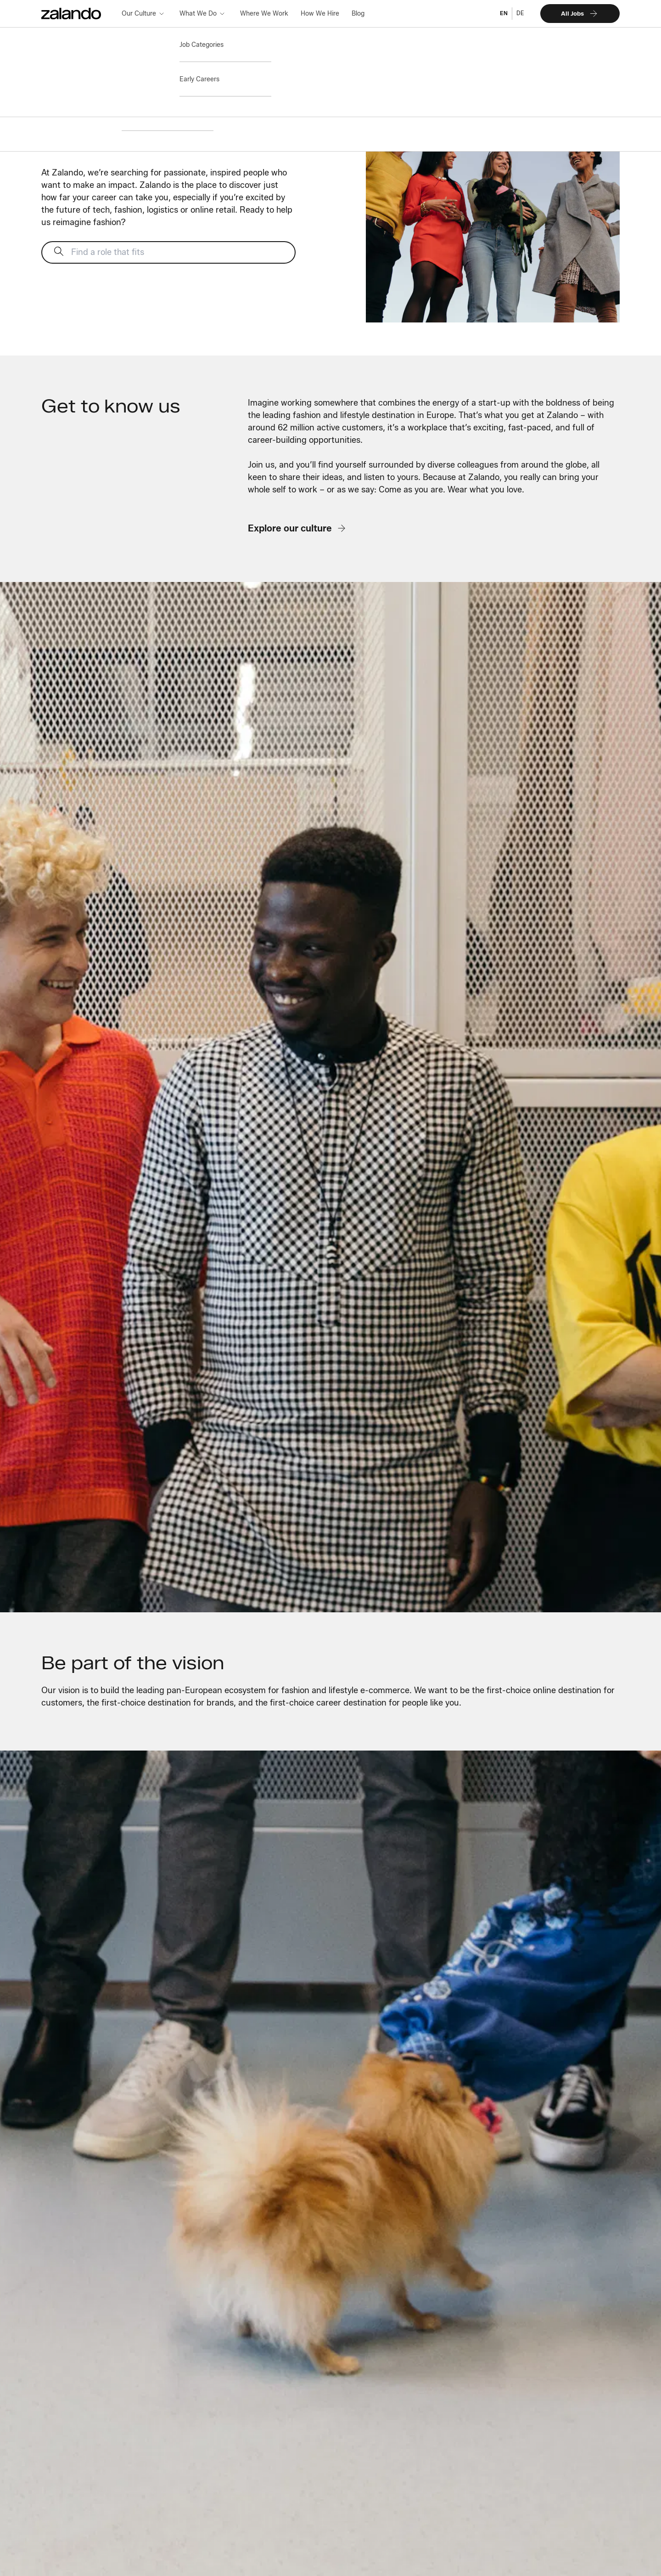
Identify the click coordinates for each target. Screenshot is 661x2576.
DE (520, 13)
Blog (358, 13)
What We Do (198, 13)
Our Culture (139, 13)
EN (504, 13)
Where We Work (264, 13)
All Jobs (580, 13)
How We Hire (320, 13)
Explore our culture (297, 528)
